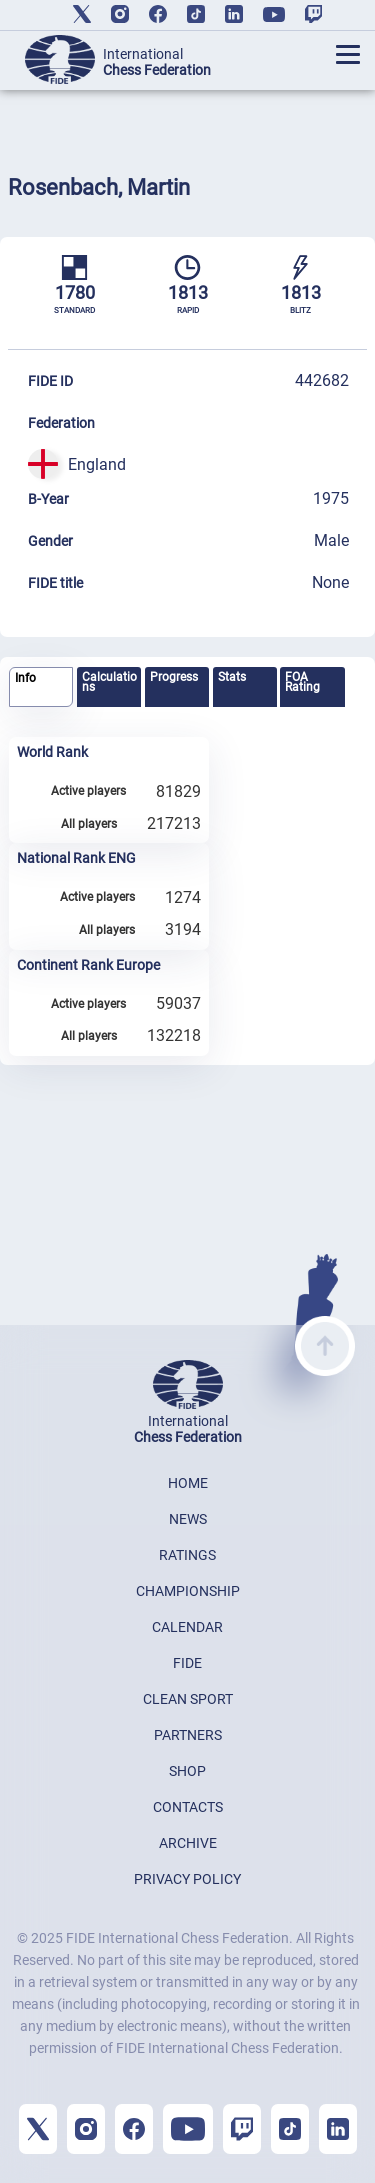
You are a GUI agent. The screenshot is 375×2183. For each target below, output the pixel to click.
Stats (232, 677)
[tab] (41, 687)
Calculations (109, 682)
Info (25, 678)
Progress (174, 677)
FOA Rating (302, 682)
